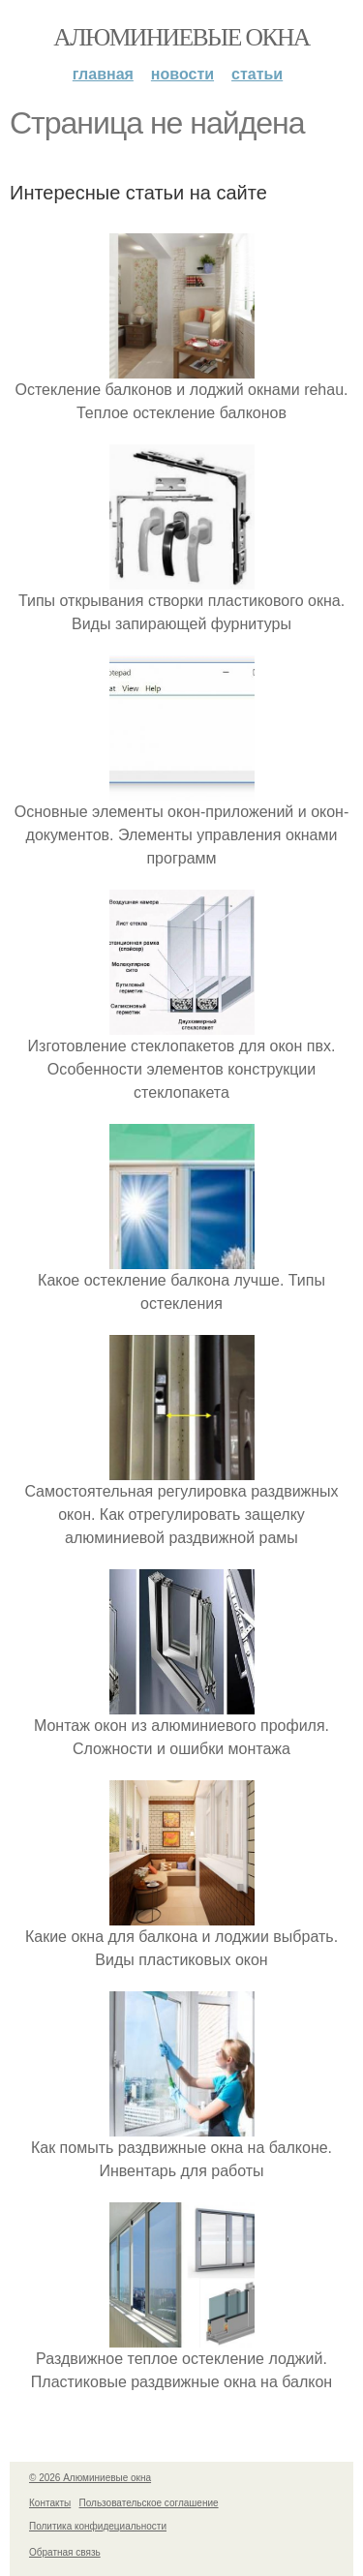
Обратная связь (65, 2552)
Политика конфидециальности (97, 2526)
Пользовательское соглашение (149, 2503)
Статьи (257, 74)
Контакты (50, 2503)
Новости (182, 74)
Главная (103, 74)
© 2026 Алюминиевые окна (90, 2477)
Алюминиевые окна (181, 37)
